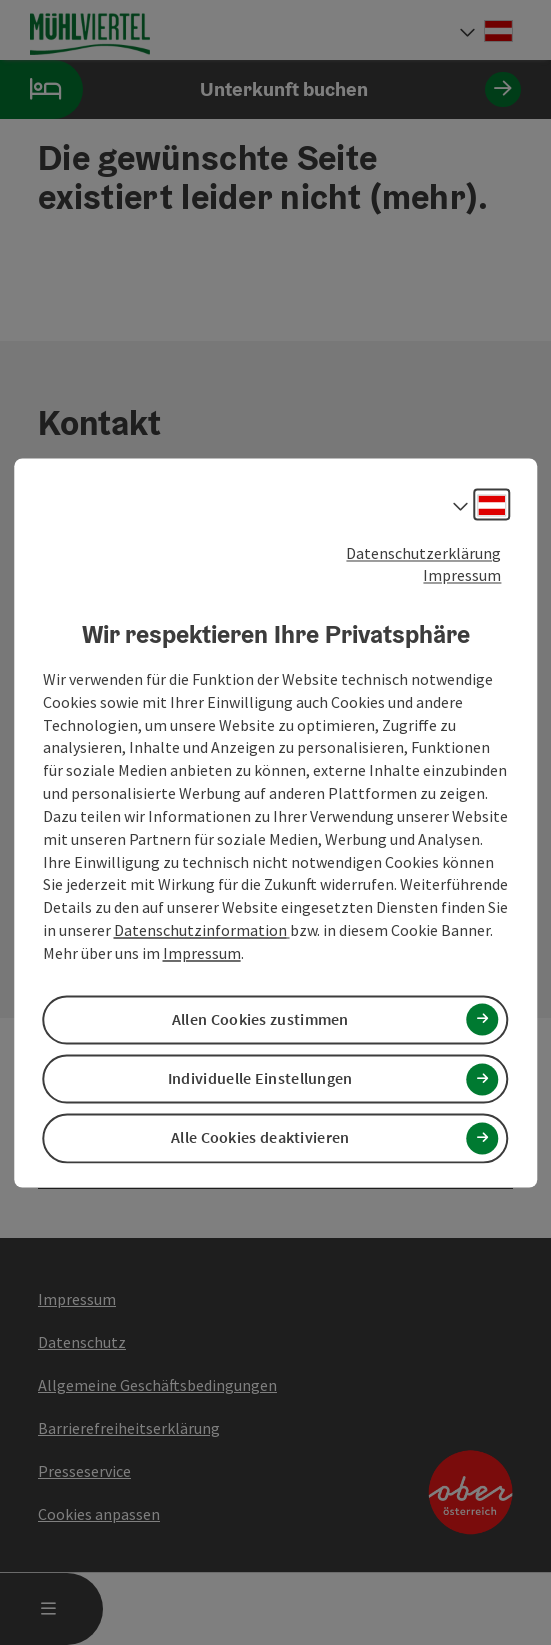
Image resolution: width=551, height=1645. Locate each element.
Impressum (462, 576)
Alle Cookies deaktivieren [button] (260, 1138)
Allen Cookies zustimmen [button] (260, 1020)
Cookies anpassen (99, 1514)
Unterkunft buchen (260, 89)
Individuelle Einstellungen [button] (260, 1079)
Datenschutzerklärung (423, 553)
